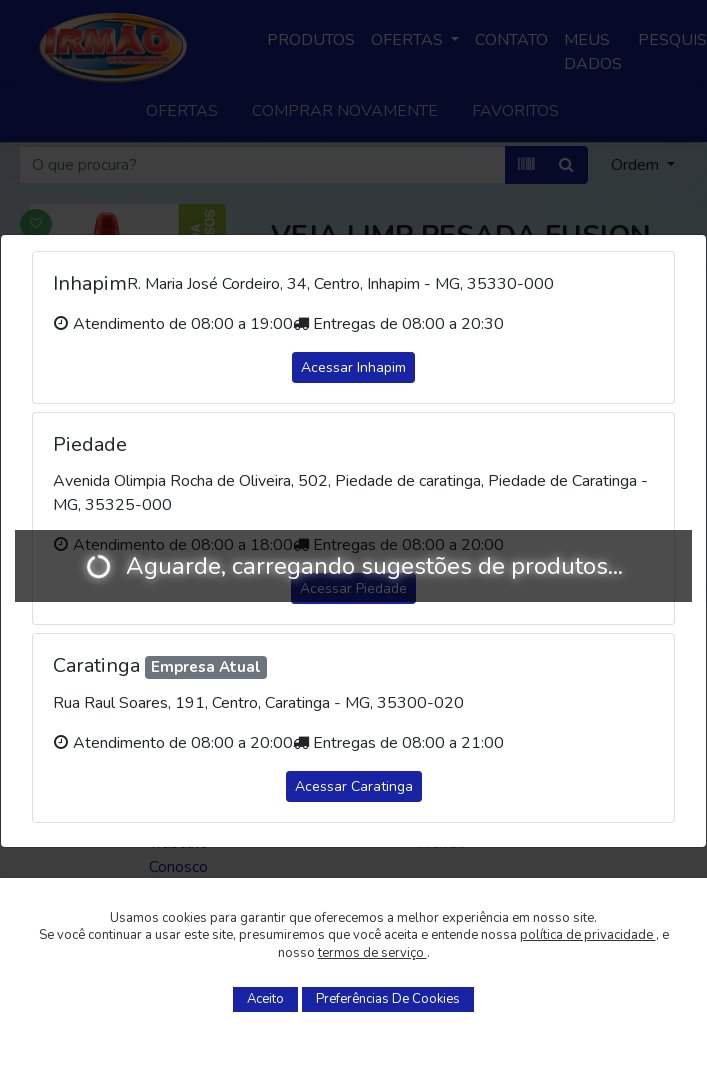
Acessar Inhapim (353, 367)
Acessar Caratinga (354, 786)
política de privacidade (588, 935)
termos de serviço (372, 953)
